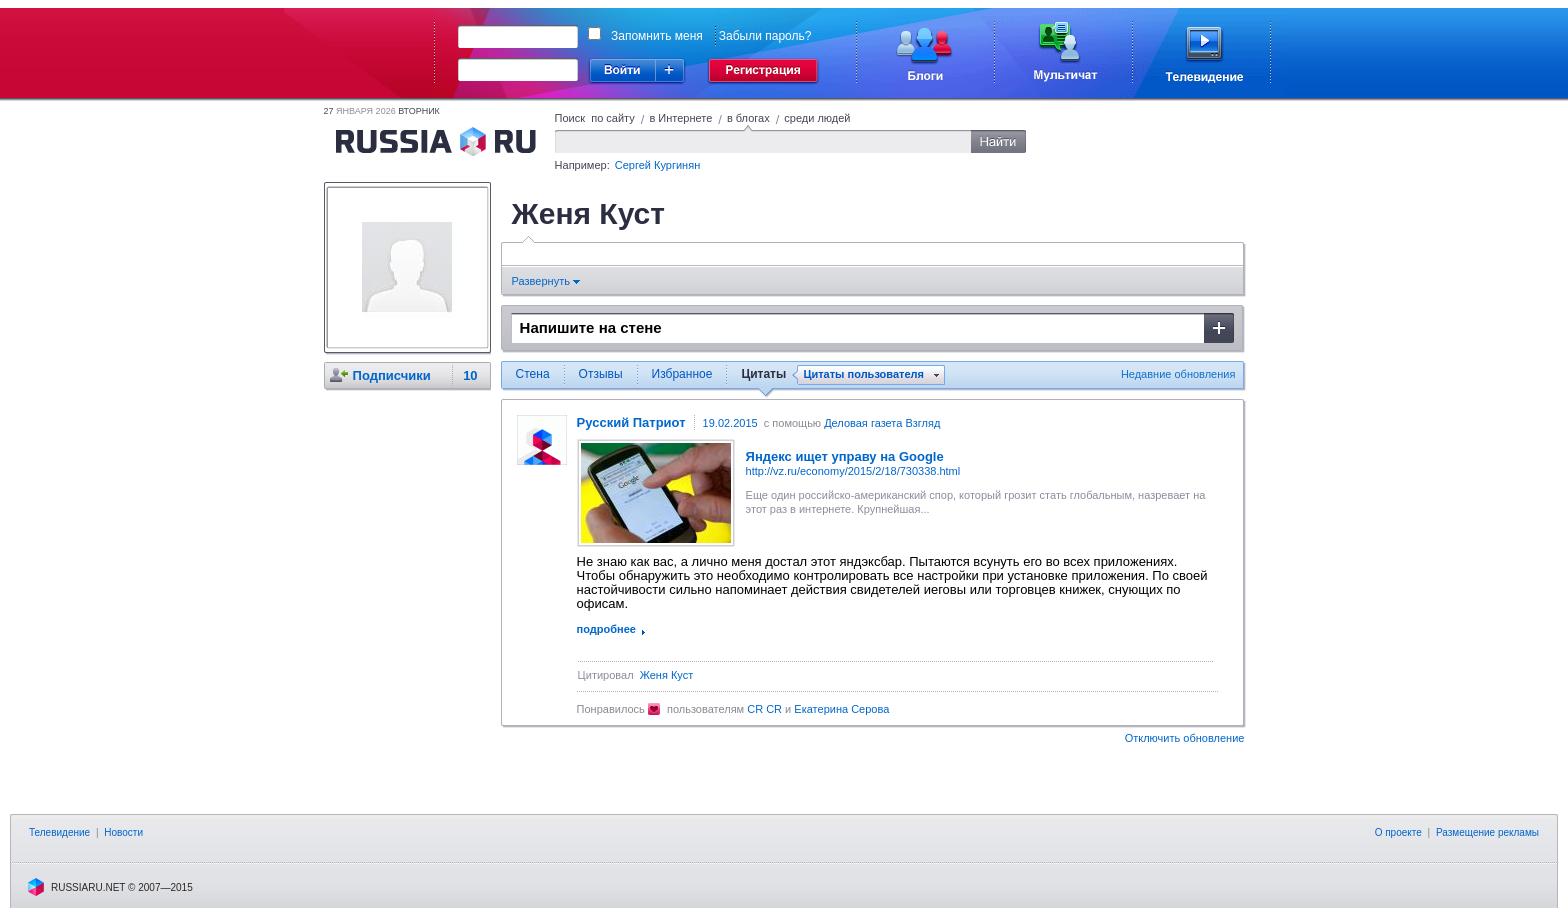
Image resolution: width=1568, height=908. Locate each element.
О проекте (1398, 832)
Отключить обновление (1185, 738)
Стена (533, 374)
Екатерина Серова (841, 709)
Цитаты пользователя (863, 374)
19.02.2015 (730, 423)
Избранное (682, 374)
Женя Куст (667, 675)
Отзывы (601, 374)
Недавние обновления (1178, 374)
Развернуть (546, 281)
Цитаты (763, 374)
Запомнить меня (657, 36)
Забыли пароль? (765, 36)
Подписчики (392, 375)
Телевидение (59, 832)
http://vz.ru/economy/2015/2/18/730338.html (853, 471)
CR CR (764, 709)
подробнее (606, 629)
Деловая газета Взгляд (882, 423)
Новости (123, 832)
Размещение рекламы (1487, 832)
